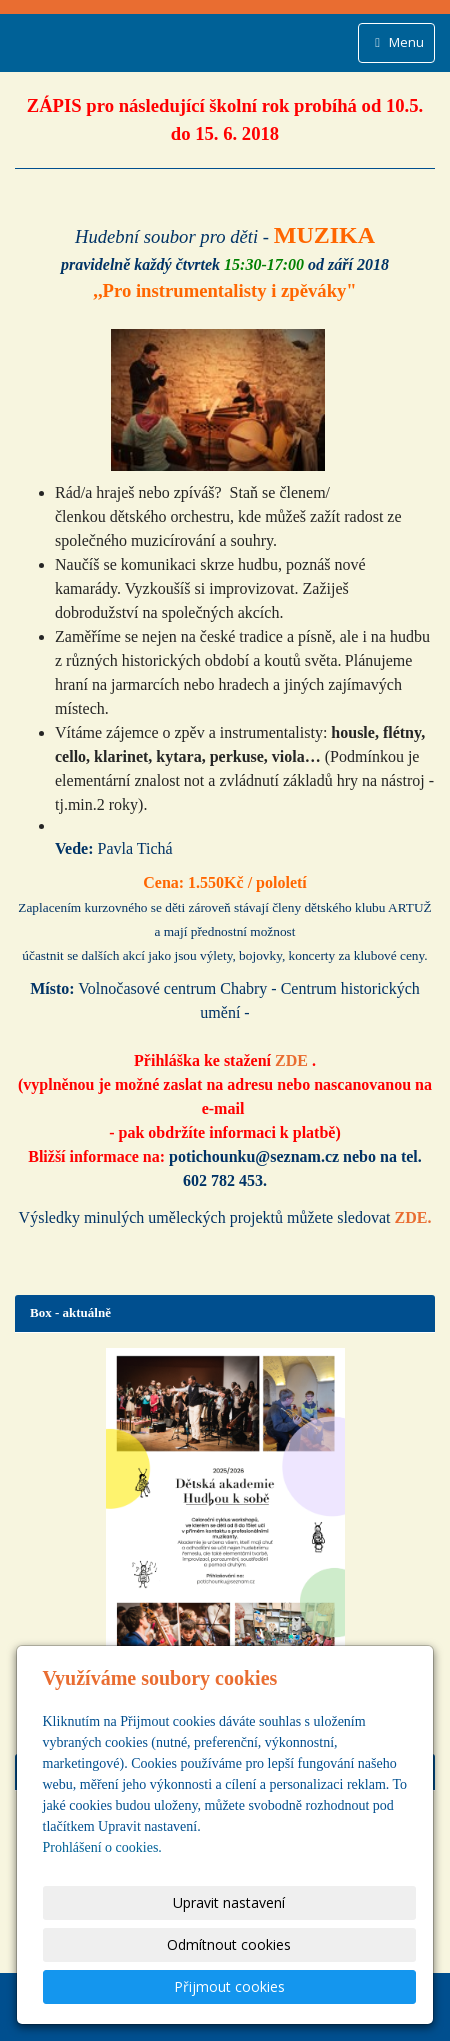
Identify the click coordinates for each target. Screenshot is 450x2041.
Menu (396, 42)
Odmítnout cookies (229, 1944)
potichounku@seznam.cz (254, 1156)
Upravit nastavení (229, 1902)
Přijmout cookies (229, 1986)
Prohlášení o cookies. (102, 1847)
